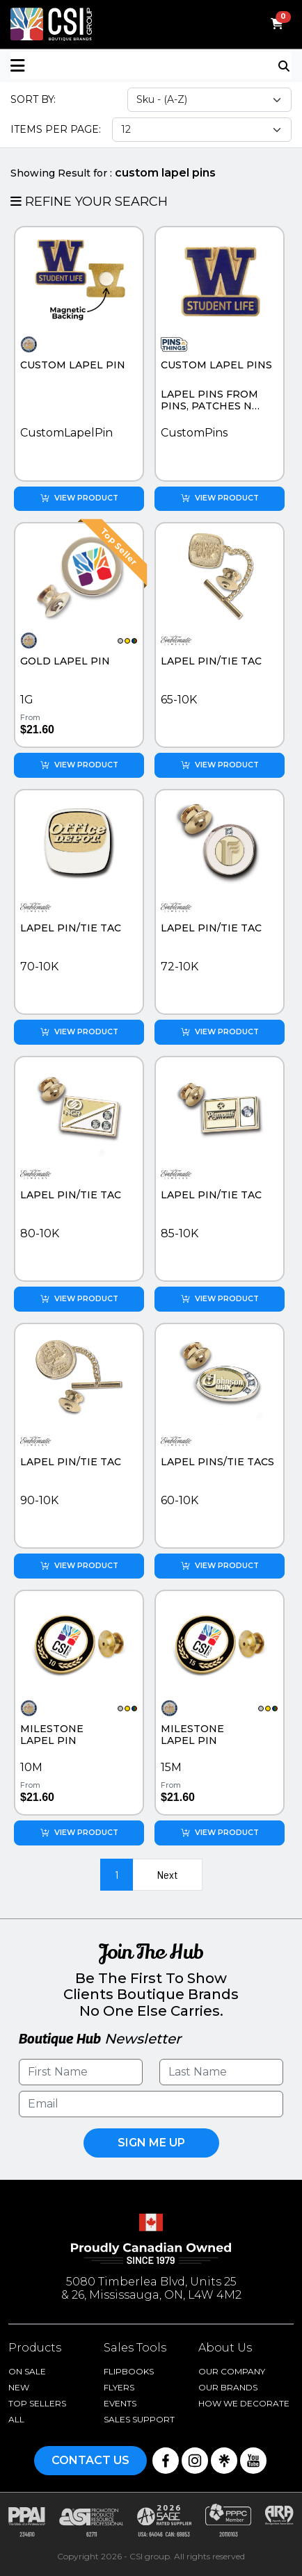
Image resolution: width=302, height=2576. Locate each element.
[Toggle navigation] (285, 65)
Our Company (231, 2371)
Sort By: (33, 99)
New (18, 2387)
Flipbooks (129, 2371)
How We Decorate (243, 2403)
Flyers (119, 2387)
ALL (16, 2419)
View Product (79, 498)
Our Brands (227, 2387)
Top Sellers (37, 2403)
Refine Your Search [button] (89, 201)
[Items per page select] (202, 129)
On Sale (27, 2371)
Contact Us (90, 2460)
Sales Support (139, 2419)
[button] (80, 65)
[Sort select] (209, 100)
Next (167, 1874)
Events (120, 2403)
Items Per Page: (55, 129)
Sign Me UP (151, 2142)
